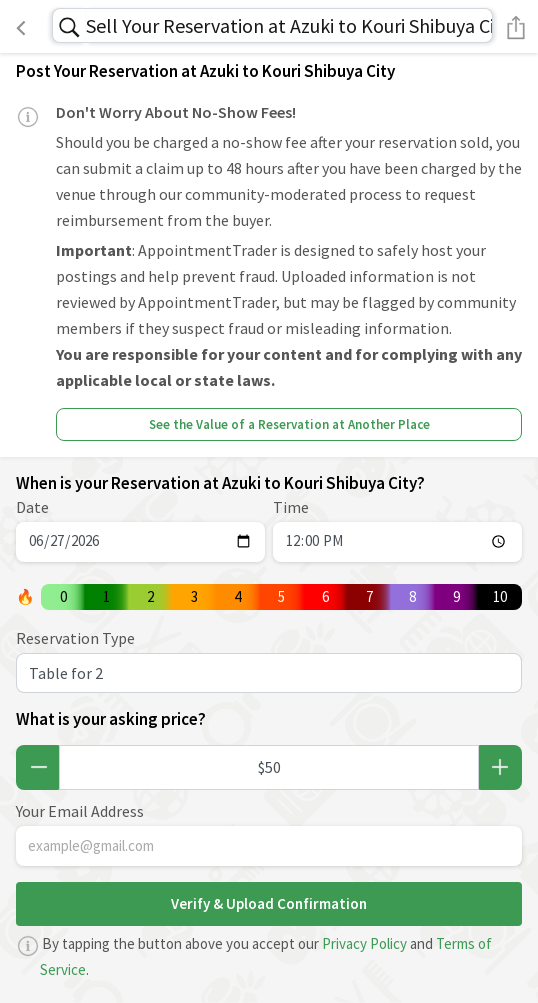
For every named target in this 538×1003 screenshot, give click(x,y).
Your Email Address (80, 811)
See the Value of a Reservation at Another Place (289, 424)
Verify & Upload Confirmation (269, 903)
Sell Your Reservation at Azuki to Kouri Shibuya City (289, 25)
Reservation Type (75, 638)
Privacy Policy (364, 943)
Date (32, 507)
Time (291, 507)
